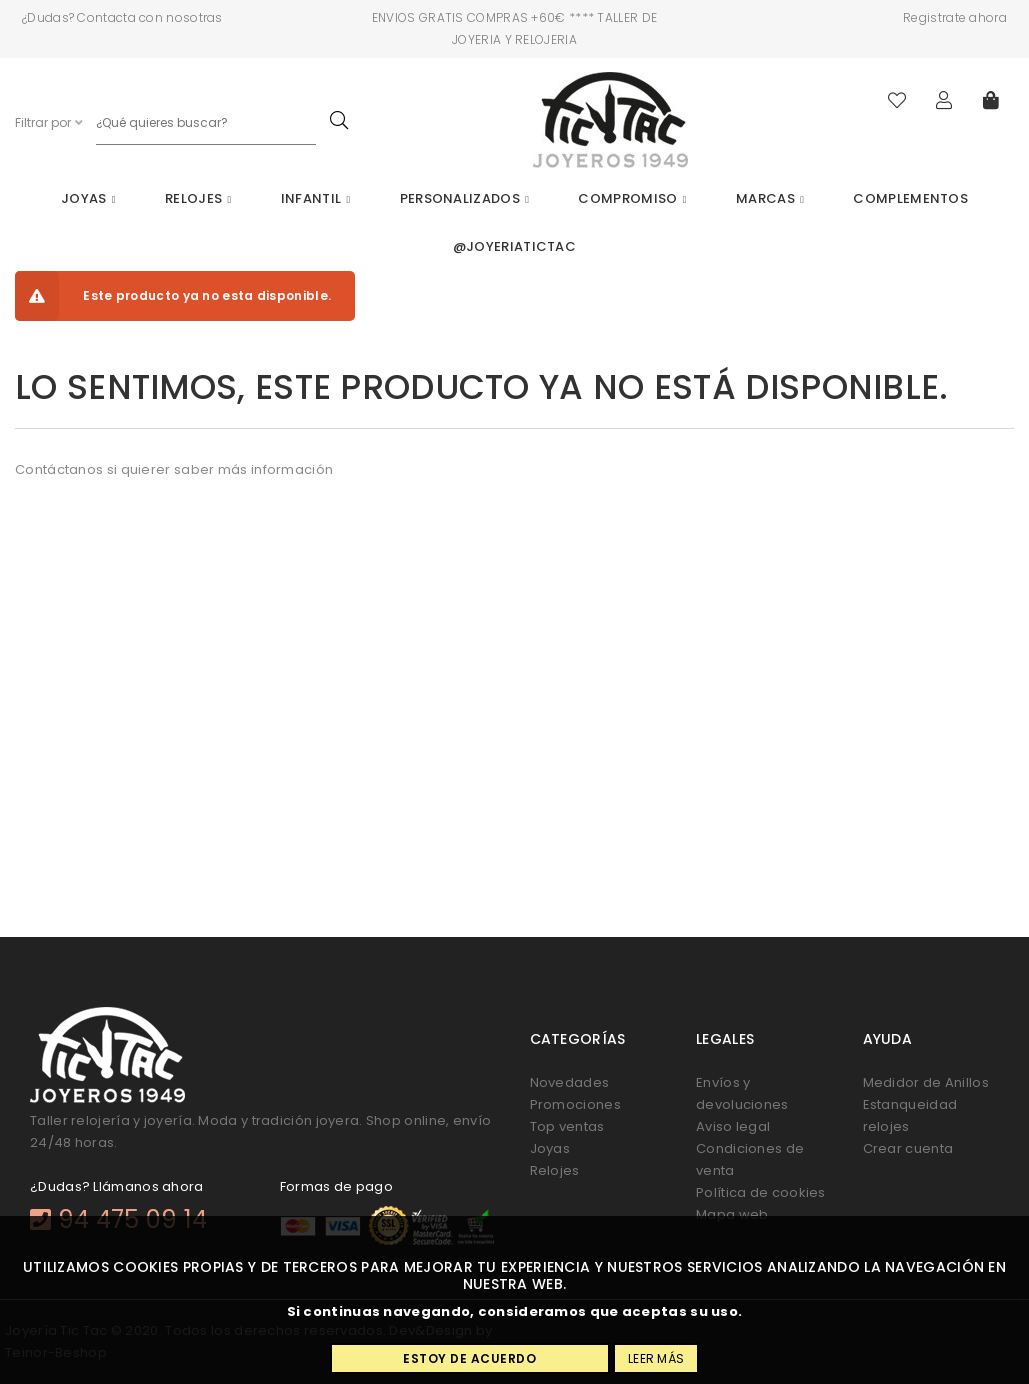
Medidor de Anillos (926, 1082)
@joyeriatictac (514, 246)
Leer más (656, 1358)
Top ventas (567, 1126)
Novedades (570, 1082)
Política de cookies (761, 1192)
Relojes (198, 198)
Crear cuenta (908, 1148)
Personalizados (464, 198)
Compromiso (632, 198)
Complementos (910, 198)
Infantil (316, 198)
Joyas (88, 198)
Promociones (575, 1104)
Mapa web (732, 1214)
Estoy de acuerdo (469, 1358)
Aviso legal (733, 1126)
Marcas (770, 198)
